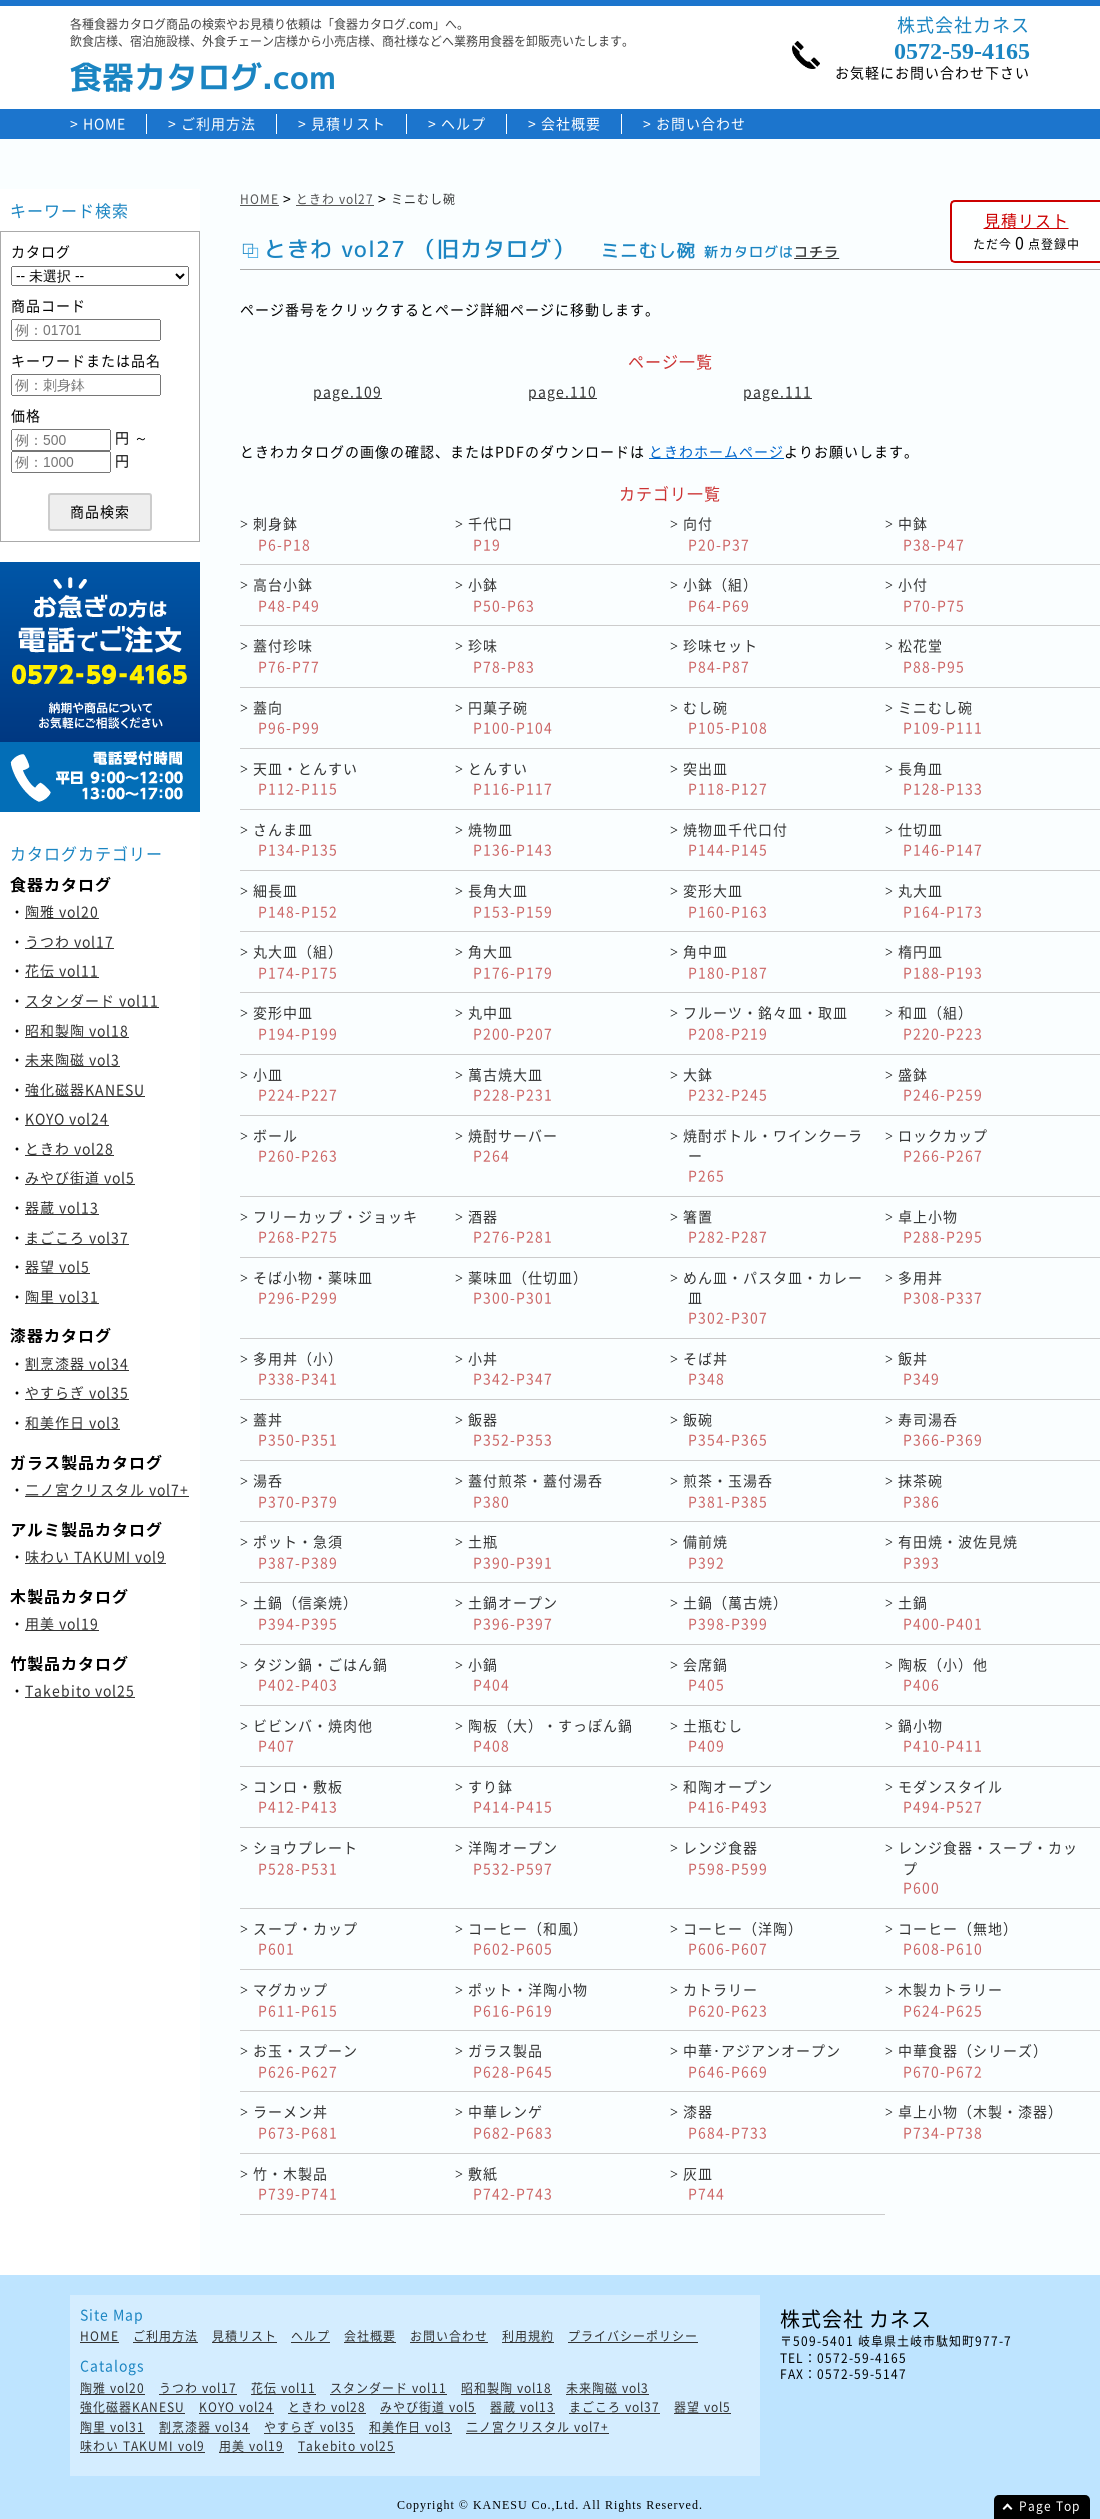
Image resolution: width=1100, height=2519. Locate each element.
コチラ (816, 251)
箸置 (725, 1226)
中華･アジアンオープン (762, 2060)
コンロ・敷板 (298, 1796)
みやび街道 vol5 (80, 1177)
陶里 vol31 (62, 1296)
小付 (931, 594)
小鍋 (489, 1674)
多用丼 (940, 1287)
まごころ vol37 (77, 1237)
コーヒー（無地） (958, 1938)
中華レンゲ (510, 2121)
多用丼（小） (298, 1368)
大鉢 (725, 1084)
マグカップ (295, 1999)
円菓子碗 (510, 717)
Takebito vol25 (80, 1690)
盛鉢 (940, 1084)
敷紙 (510, 2183)
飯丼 (919, 1368)
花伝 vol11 (62, 970)
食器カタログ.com (203, 77)
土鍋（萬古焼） (735, 1612)
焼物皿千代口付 (735, 839)
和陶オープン (728, 1796)
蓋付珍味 (286, 655)
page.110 (562, 391)
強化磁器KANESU (85, 1089)
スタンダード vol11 (92, 1000)
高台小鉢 (286, 594)
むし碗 (725, 717)
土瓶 (510, 1551)
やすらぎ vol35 (77, 1392)
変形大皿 (725, 900)
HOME (104, 123)
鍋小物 (940, 1735)
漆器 (725, 2121)
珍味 (501, 655)
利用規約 (528, 2336)
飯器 (510, 1429)
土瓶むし (713, 1735)
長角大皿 (510, 900)
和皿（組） (940, 1022)
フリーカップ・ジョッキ (335, 1226)
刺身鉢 (282, 533)
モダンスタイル (950, 1796)
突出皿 (725, 778)
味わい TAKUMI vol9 (95, 1556)
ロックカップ (943, 1145)
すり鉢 (510, 1796)
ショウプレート (305, 1857)
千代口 (490, 533)
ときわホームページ (716, 451)
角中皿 (725, 961)
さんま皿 (295, 839)
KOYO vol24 (67, 1118)
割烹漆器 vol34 (77, 1363)
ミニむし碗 (940, 717)
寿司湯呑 (940, 1429)
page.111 (777, 391)
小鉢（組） (720, 594)
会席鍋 (705, 1674)
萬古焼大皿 (510, 1084)
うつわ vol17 (69, 941)
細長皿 (295, 900)
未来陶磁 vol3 (72, 1059)
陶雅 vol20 (62, 911)
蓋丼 (295, 1429)
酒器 (510, 1226)
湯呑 (295, 1490)
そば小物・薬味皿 (313, 1287)
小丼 (510, 1368)
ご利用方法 (218, 123)
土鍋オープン (513, 1612)
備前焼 (705, 1551)
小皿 (295, 1084)
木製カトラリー (950, 1999)
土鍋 (940, 1612)
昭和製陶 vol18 (77, 1030)
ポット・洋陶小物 (528, 1999)
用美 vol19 (62, 1623)
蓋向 (286, 717)
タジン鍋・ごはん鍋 (320, 1674)
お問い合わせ (701, 123)
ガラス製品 (510, 2060)
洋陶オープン (513, 1857)
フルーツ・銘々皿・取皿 (765, 1022)
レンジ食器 (725, 1857)
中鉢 (931, 533)
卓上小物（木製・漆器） (980, 2121)
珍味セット (720, 655)
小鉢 (501, 594)
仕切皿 (940, 839)
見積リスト (348, 123)
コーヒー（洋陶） (743, 1938)
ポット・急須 (298, 1551)
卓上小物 (940, 1226)
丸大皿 (940, 900)
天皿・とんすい (305, 778)
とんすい (510, 778)
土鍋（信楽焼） (305, 1612)
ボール (295, 1145)
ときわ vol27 (335, 199)
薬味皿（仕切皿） (528, 1287)
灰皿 (704, 2183)
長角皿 (940, 778)
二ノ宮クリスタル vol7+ (107, 1489)
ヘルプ (463, 123)
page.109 (347, 391)
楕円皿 (940, 961)
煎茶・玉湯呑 (728, 1490)
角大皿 (510, 961)
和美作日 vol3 (72, 1422)
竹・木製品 (295, 2183)
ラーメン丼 (295, 2121)
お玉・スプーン (305, 2060)
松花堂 (931, 655)
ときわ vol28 (69, 1148)
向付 (716, 533)
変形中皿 (295, 1022)
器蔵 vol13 (62, 1207)
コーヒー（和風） (528, 1938)
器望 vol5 (57, 1266)
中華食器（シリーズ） (973, 2060)
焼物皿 (510, 839)
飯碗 (725, 1429)
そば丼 (705, 1368)
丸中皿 (510, 1022)
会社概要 (571, 123)
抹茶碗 (920, 1490)
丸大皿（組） (298, 961)
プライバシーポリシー (633, 2336)
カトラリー (725, 1999)
